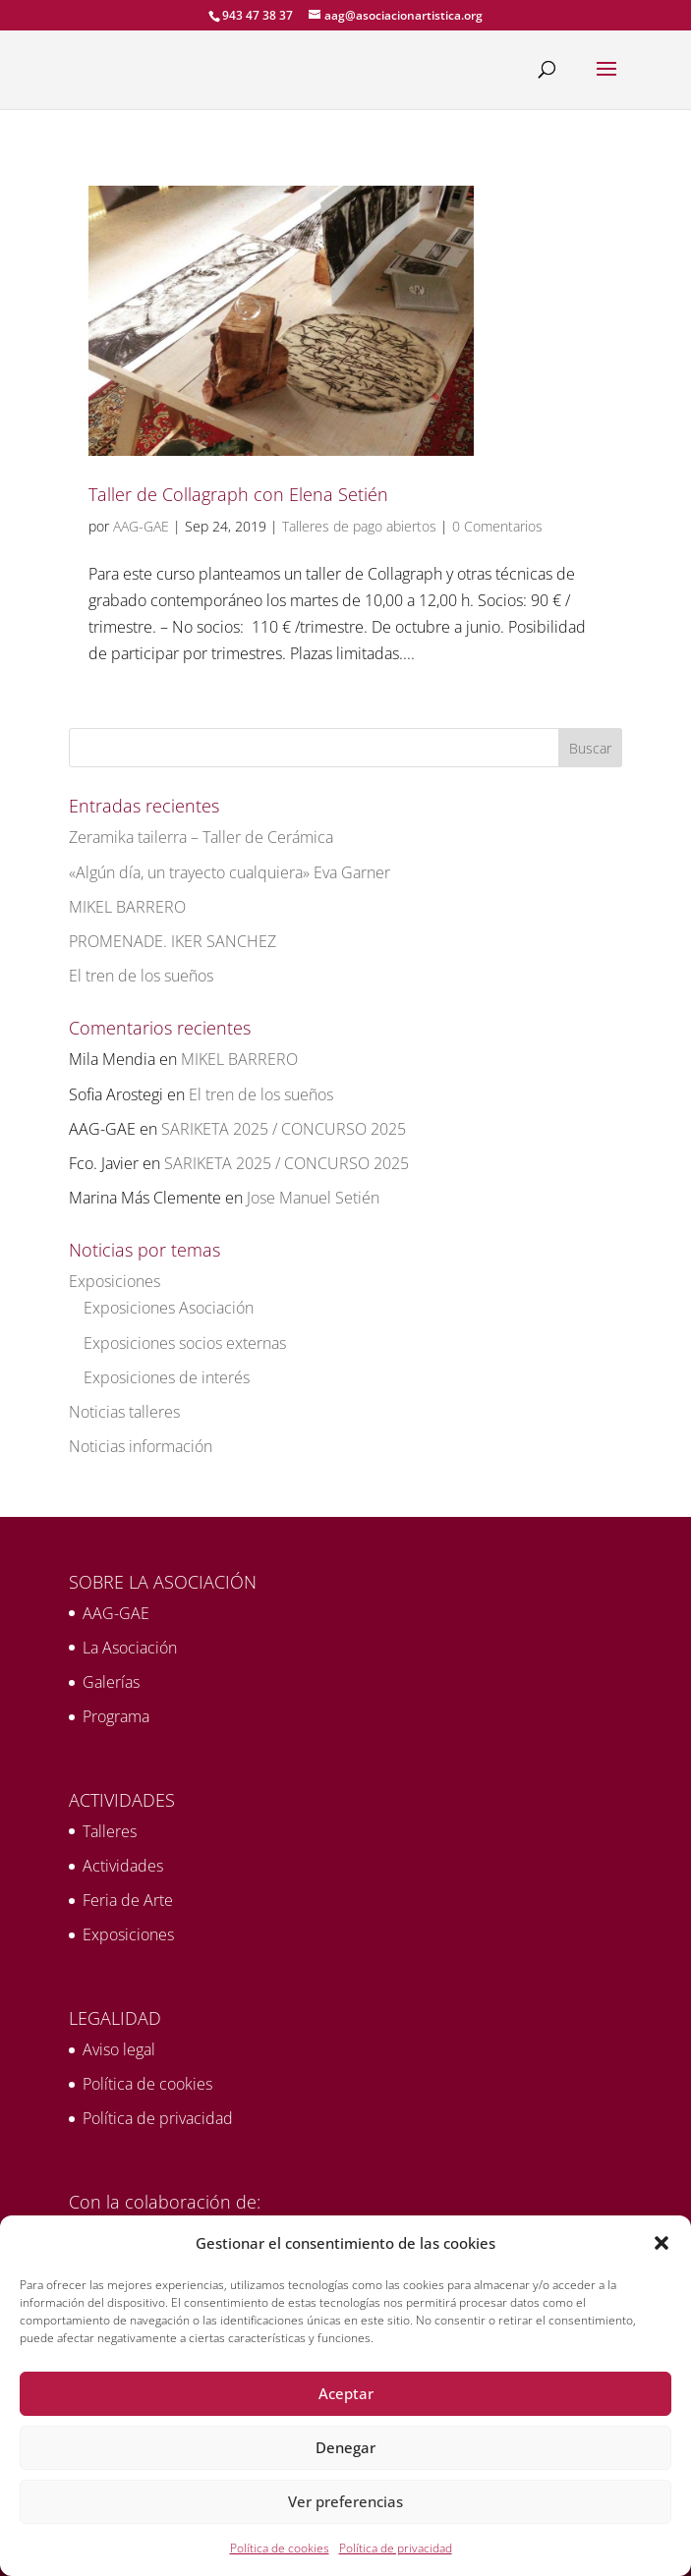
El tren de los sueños (141, 975)
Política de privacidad (395, 2548)
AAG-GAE (141, 526)
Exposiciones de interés (167, 1377)
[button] (661, 2243)
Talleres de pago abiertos (359, 526)
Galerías (111, 1682)
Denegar (345, 2447)
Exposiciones (114, 1281)
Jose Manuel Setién (313, 1197)
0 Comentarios (497, 526)
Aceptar (346, 2393)
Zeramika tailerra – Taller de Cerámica (201, 837)
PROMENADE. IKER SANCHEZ (172, 941)
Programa (116, 1716)
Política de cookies (279, 2548)
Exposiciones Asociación (169, 1307)
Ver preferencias (345, 2501)
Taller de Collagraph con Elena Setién (238, 494)
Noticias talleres (124, 1412)
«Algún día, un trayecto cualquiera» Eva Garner (229, 872)
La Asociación (130, 1647)
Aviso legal (119, 2049)
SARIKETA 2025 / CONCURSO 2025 (283, 1129)
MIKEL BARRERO (127, 907)
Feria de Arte (128, 1900)
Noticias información (140, 1446)
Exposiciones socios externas (185, 1343)
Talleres (110, 1831)
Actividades (123, 1865)
